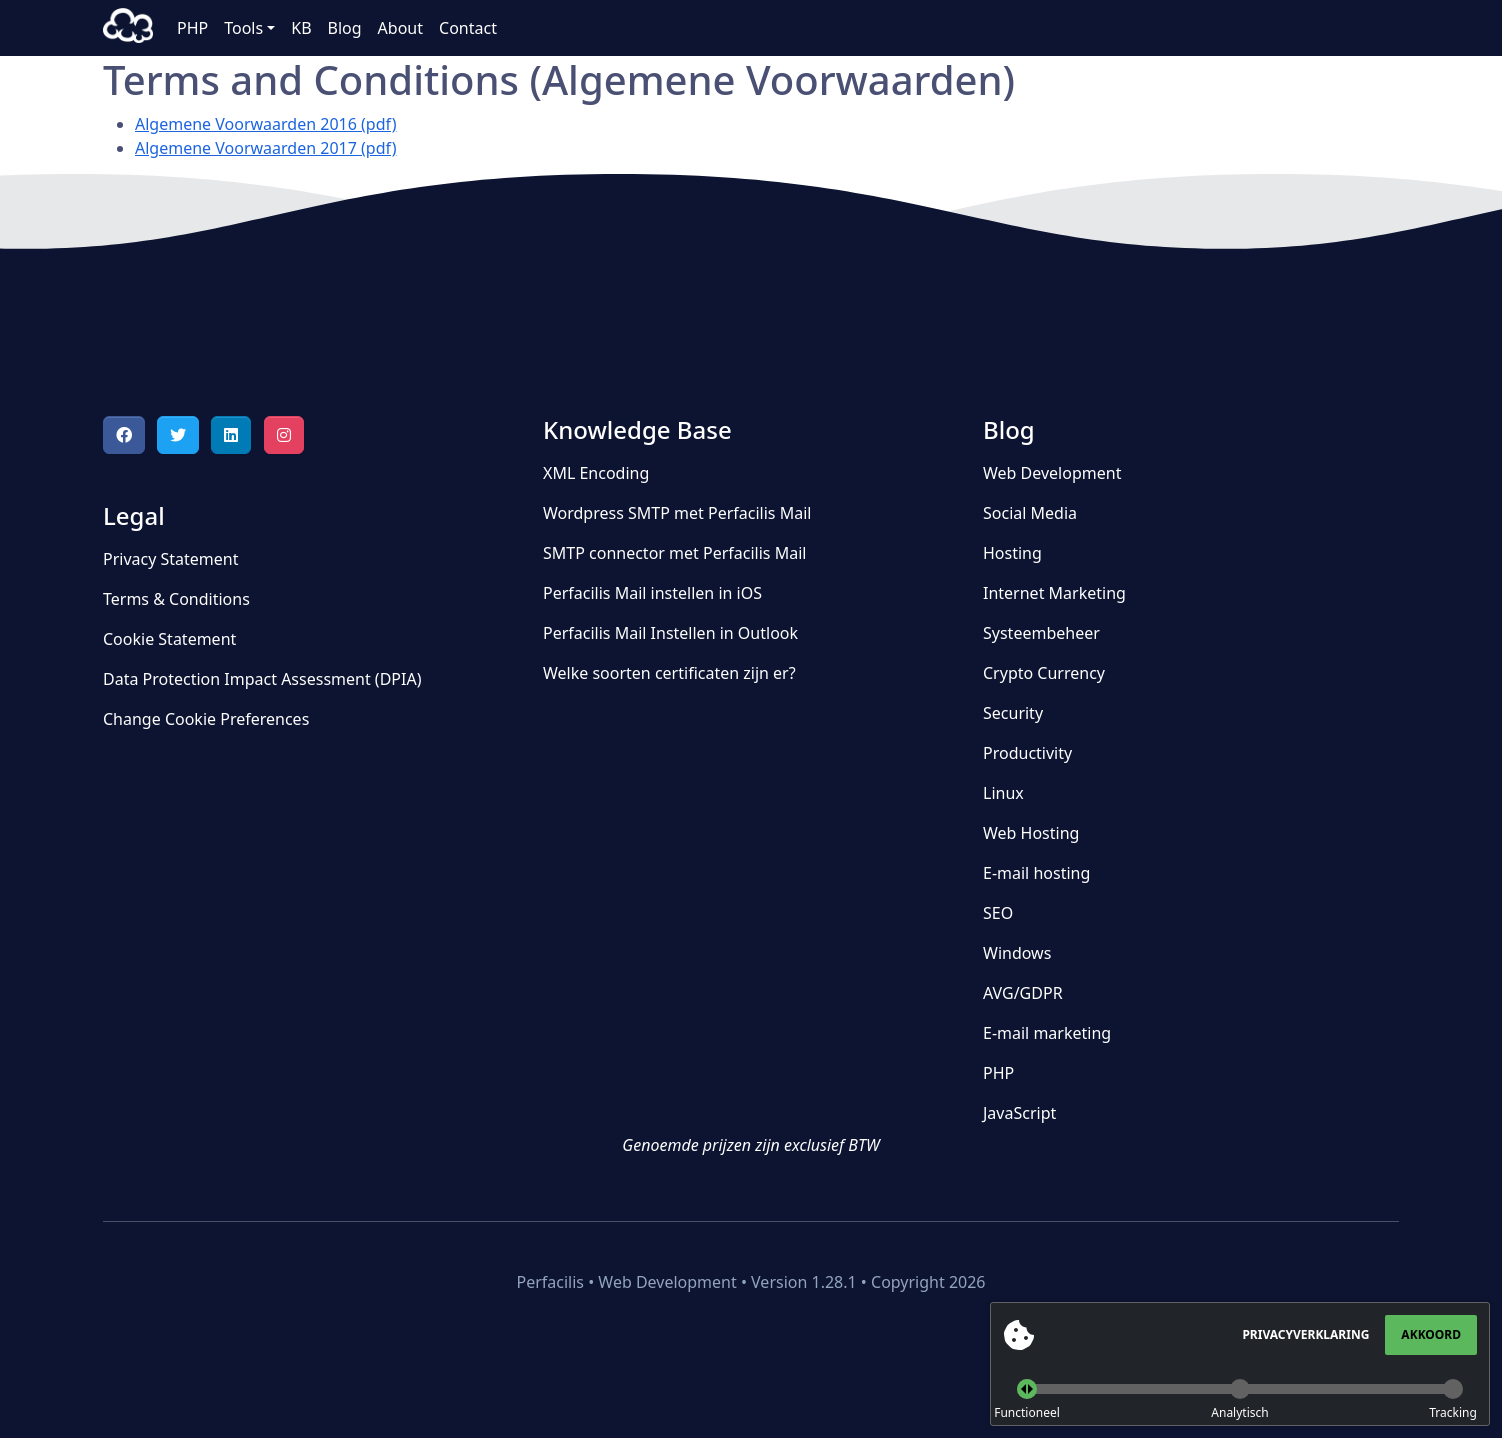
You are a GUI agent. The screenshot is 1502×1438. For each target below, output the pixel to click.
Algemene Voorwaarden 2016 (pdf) (265, 124)
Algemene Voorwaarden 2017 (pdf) (265, 148)
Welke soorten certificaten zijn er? (669, 673)
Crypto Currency (1044, 673)
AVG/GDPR (1023, 993)
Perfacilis (128, 28)
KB (301, 28)
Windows (1017, 953)
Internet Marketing (1054, 593)
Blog (345, 28)
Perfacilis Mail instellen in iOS (652, 593)
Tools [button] (243, 28)
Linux (1003, 793)
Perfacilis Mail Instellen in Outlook (670, 633)
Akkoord (1431, 1334)
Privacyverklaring (1305, 1334)
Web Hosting (1031, 833)
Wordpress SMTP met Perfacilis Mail (677, 513)
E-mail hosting (1036, 873)
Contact (468, 28)
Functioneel (1027, 1412)
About (400, 28)
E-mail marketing (1047, 1033)
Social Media (1030, 513)
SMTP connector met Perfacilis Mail (674, 553)
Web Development (1052, 473)
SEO (998, 913)
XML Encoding (596, 473)
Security (1013, 713)
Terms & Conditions (176, 599)
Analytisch (1239, 1412)
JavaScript (1019, 1113)
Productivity (1027, 753)
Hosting (1012, 553)
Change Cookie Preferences (206, 719)
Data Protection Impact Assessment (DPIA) (262, 679)
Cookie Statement (169, 639)
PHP (192, 28)
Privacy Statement (171, 559)
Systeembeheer (1041, 633)
